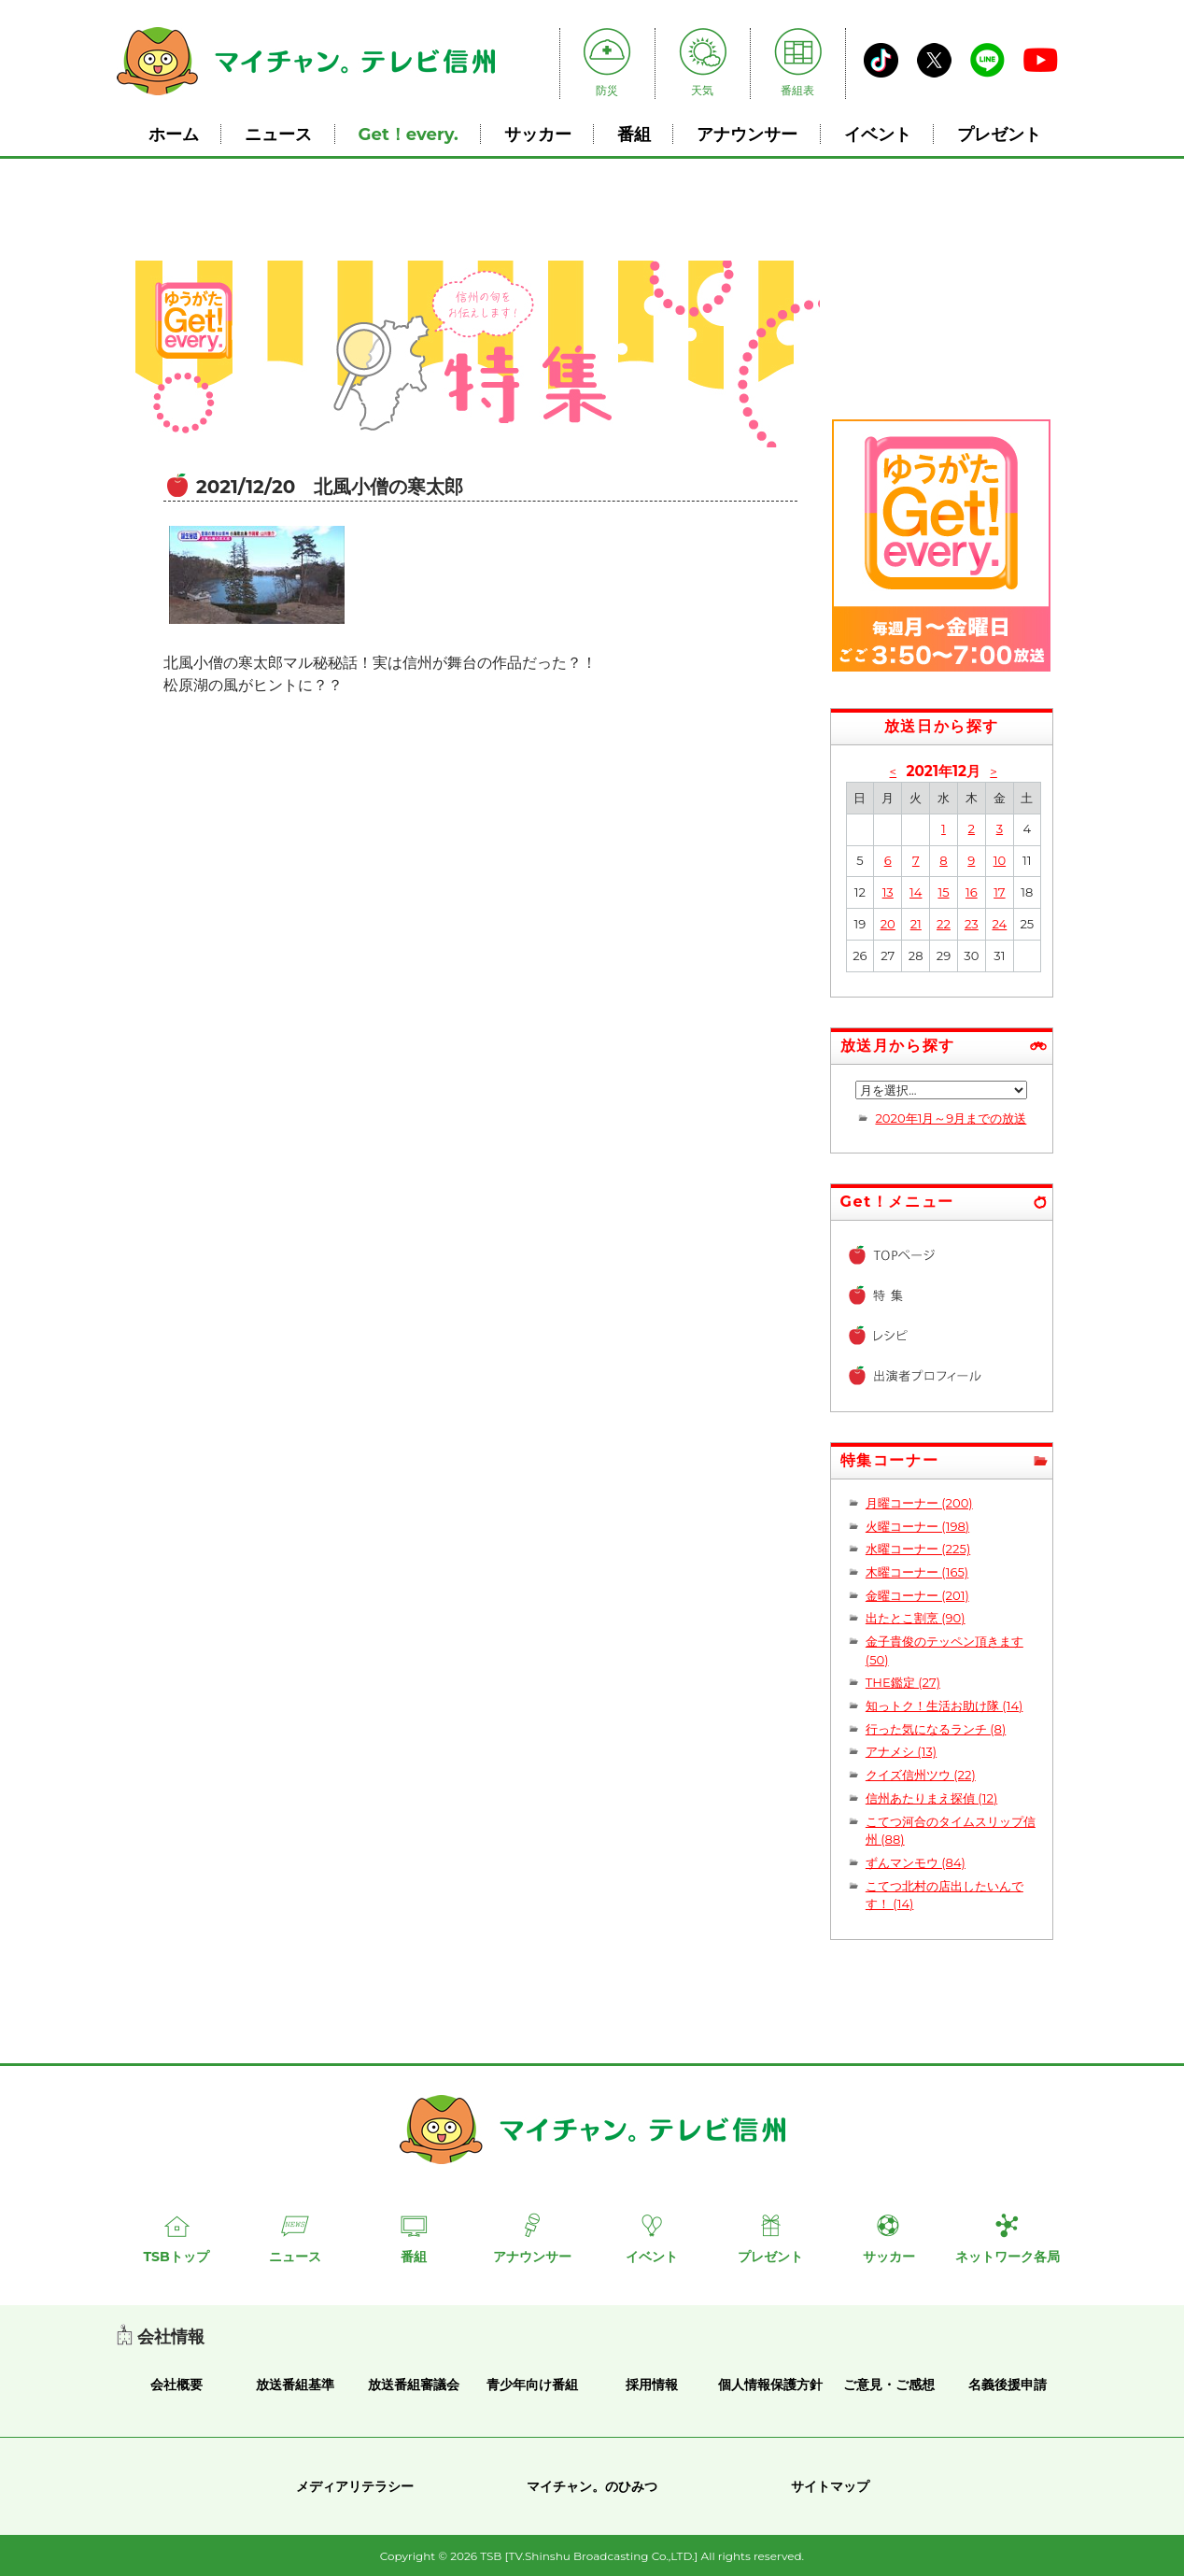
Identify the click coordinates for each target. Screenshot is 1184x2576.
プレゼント (999, 134)
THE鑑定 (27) (903, 1682)
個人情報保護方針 (770, 2384)
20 (888, 923)
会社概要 (176, 2384)
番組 (634, 134)
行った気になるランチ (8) (936, 1728)
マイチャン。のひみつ (592, 2486)
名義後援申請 (1007, 2384)
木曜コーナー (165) (917, 1571)
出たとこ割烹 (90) (916, 1617)
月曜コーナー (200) (919, 1502)
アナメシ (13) (901, 1751)
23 (972, 923)
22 (944, 923)
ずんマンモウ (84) (916, 1862)
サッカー (537, 134)
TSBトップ (175, 2256)
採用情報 (652, 2384)
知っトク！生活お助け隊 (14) (944, 1705)
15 (943, 892)
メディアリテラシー (355, 2486)
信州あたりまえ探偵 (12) (931, 1797)
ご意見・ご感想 (889, 2384)
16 (972, 892)
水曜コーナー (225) (918, 1548)
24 (999, 923)
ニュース (278, 134)
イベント (877, 134)
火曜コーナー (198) (917, 1526)
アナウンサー (747, 134)
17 (999, 892)
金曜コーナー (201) (917, 1595)
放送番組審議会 (413, 2384)
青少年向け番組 (532, 2384)
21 (916, 923)
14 (915, 892)
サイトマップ (830, 2486)
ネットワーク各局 (1007, 2256)
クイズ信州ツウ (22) (921, 1774)
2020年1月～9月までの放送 (950, 1118)
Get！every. (408, 134)
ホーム (173, 134)
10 (1000, 860)
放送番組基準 (295, 2384)
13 (888, 892)
